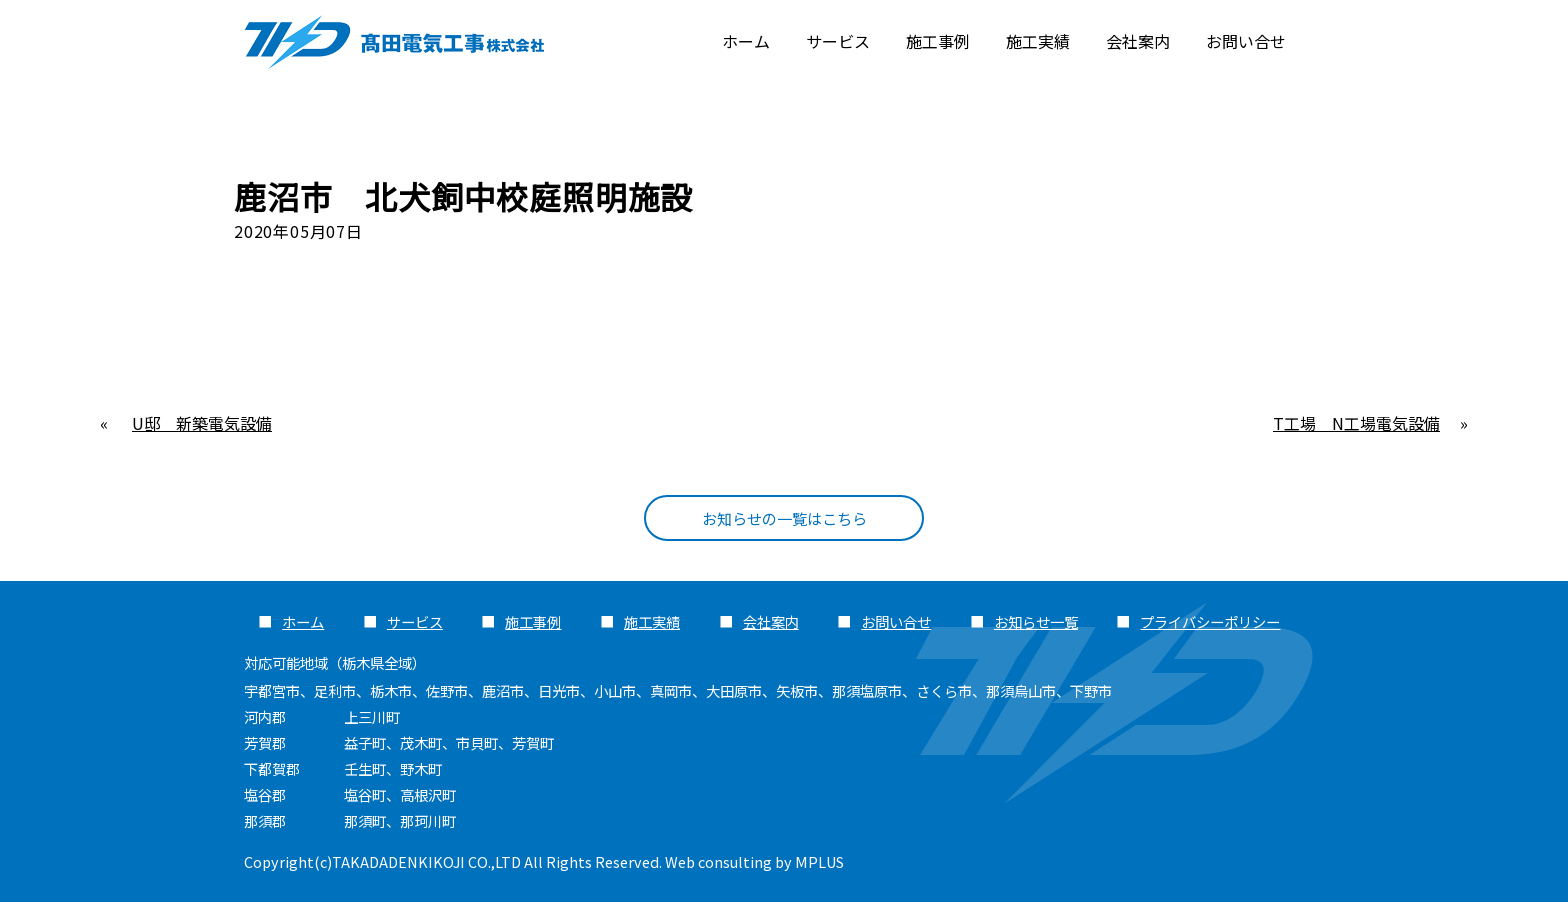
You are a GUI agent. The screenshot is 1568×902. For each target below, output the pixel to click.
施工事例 (938, 41)
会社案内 (1138, 41)
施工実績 (1038, 41)
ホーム (746, 41)
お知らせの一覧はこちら (784, 518)
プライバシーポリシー (1210, 621)
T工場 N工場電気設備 (1356, 423)
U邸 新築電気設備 (202, 423)
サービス (838, 41)
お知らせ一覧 (1036, 621)
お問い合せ (1246, 41)
